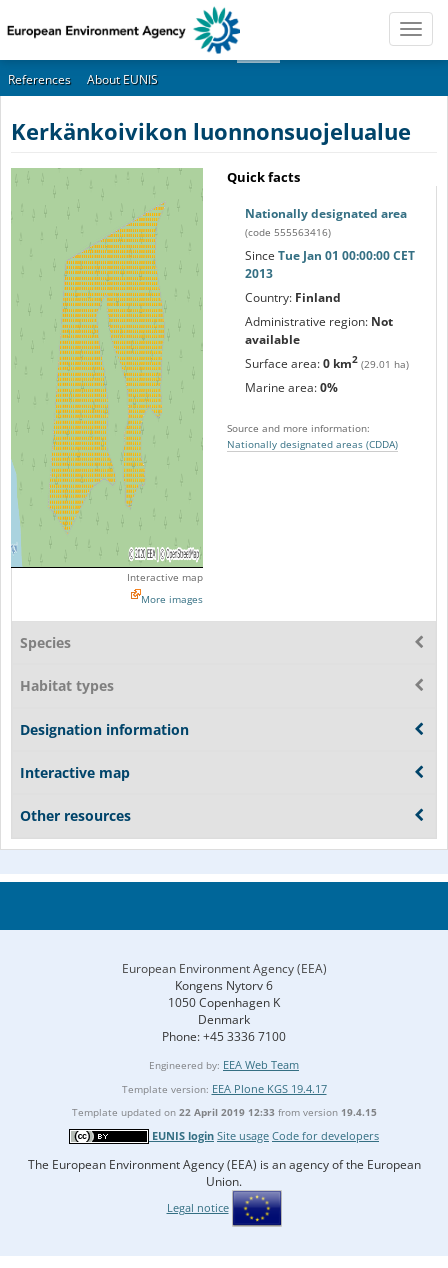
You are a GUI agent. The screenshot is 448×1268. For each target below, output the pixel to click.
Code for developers (325, 1135)
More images (172, 599)
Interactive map (165, 577)
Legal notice (198, 1207)
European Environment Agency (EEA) (224, 968)
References (39, 79)
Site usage (243, 1135)
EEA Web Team (261, 1064)
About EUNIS (122, 79)
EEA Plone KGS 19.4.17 (269, 1088)
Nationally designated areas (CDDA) (312, 444)
